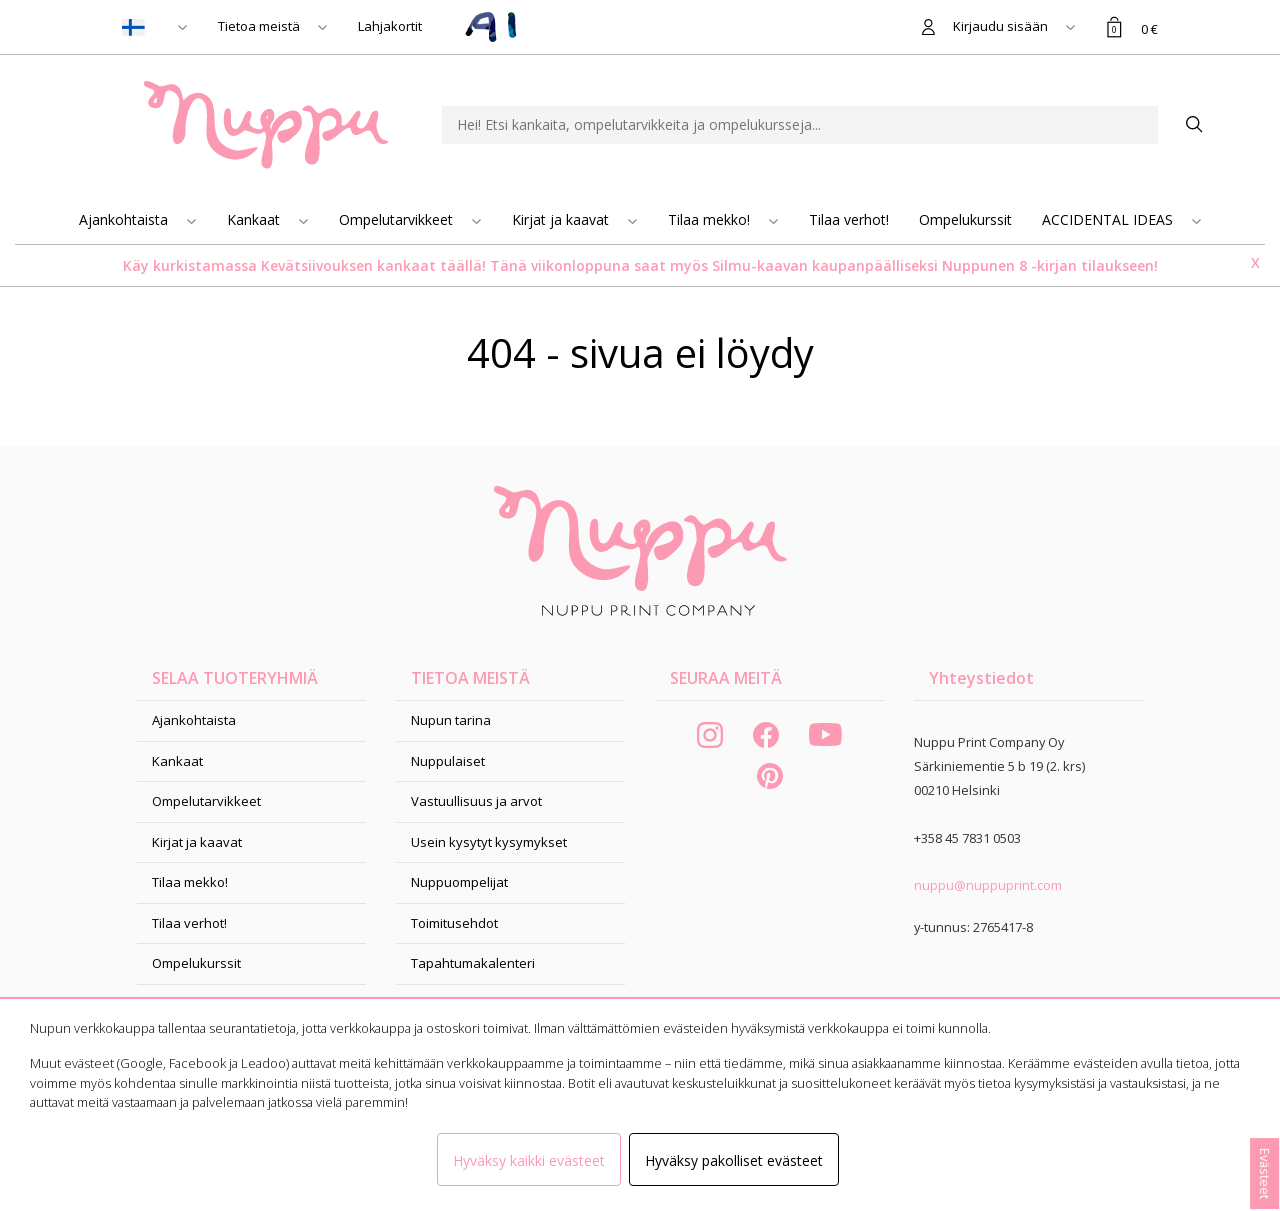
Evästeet (1265, 1173)
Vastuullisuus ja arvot (476, 801)
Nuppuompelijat (459, 882)
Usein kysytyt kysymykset (489, 842)
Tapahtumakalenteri (473, 963)
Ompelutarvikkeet (398, 219)
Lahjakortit (390, 26)
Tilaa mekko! (711, 219)
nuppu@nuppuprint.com (988, 885)
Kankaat (255, 219)
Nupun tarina (451, 720)
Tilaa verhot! (849, 219)
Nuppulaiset (448, 761)
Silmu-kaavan (758, 265)
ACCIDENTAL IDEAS (1109, 219)
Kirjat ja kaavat (562, 219)
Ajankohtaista (125, 219)
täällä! (463, 265)
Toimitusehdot (454, 923)
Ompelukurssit (965, 219)
